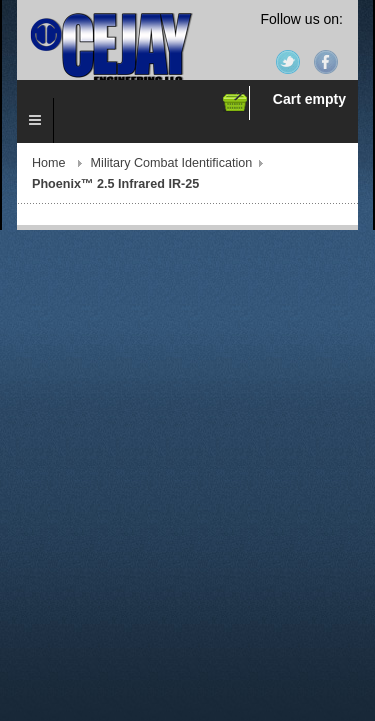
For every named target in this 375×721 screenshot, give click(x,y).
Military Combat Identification (172, 163)
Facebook (326, 62)
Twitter (288, 62)
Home (49, 163)
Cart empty (309, 99)
